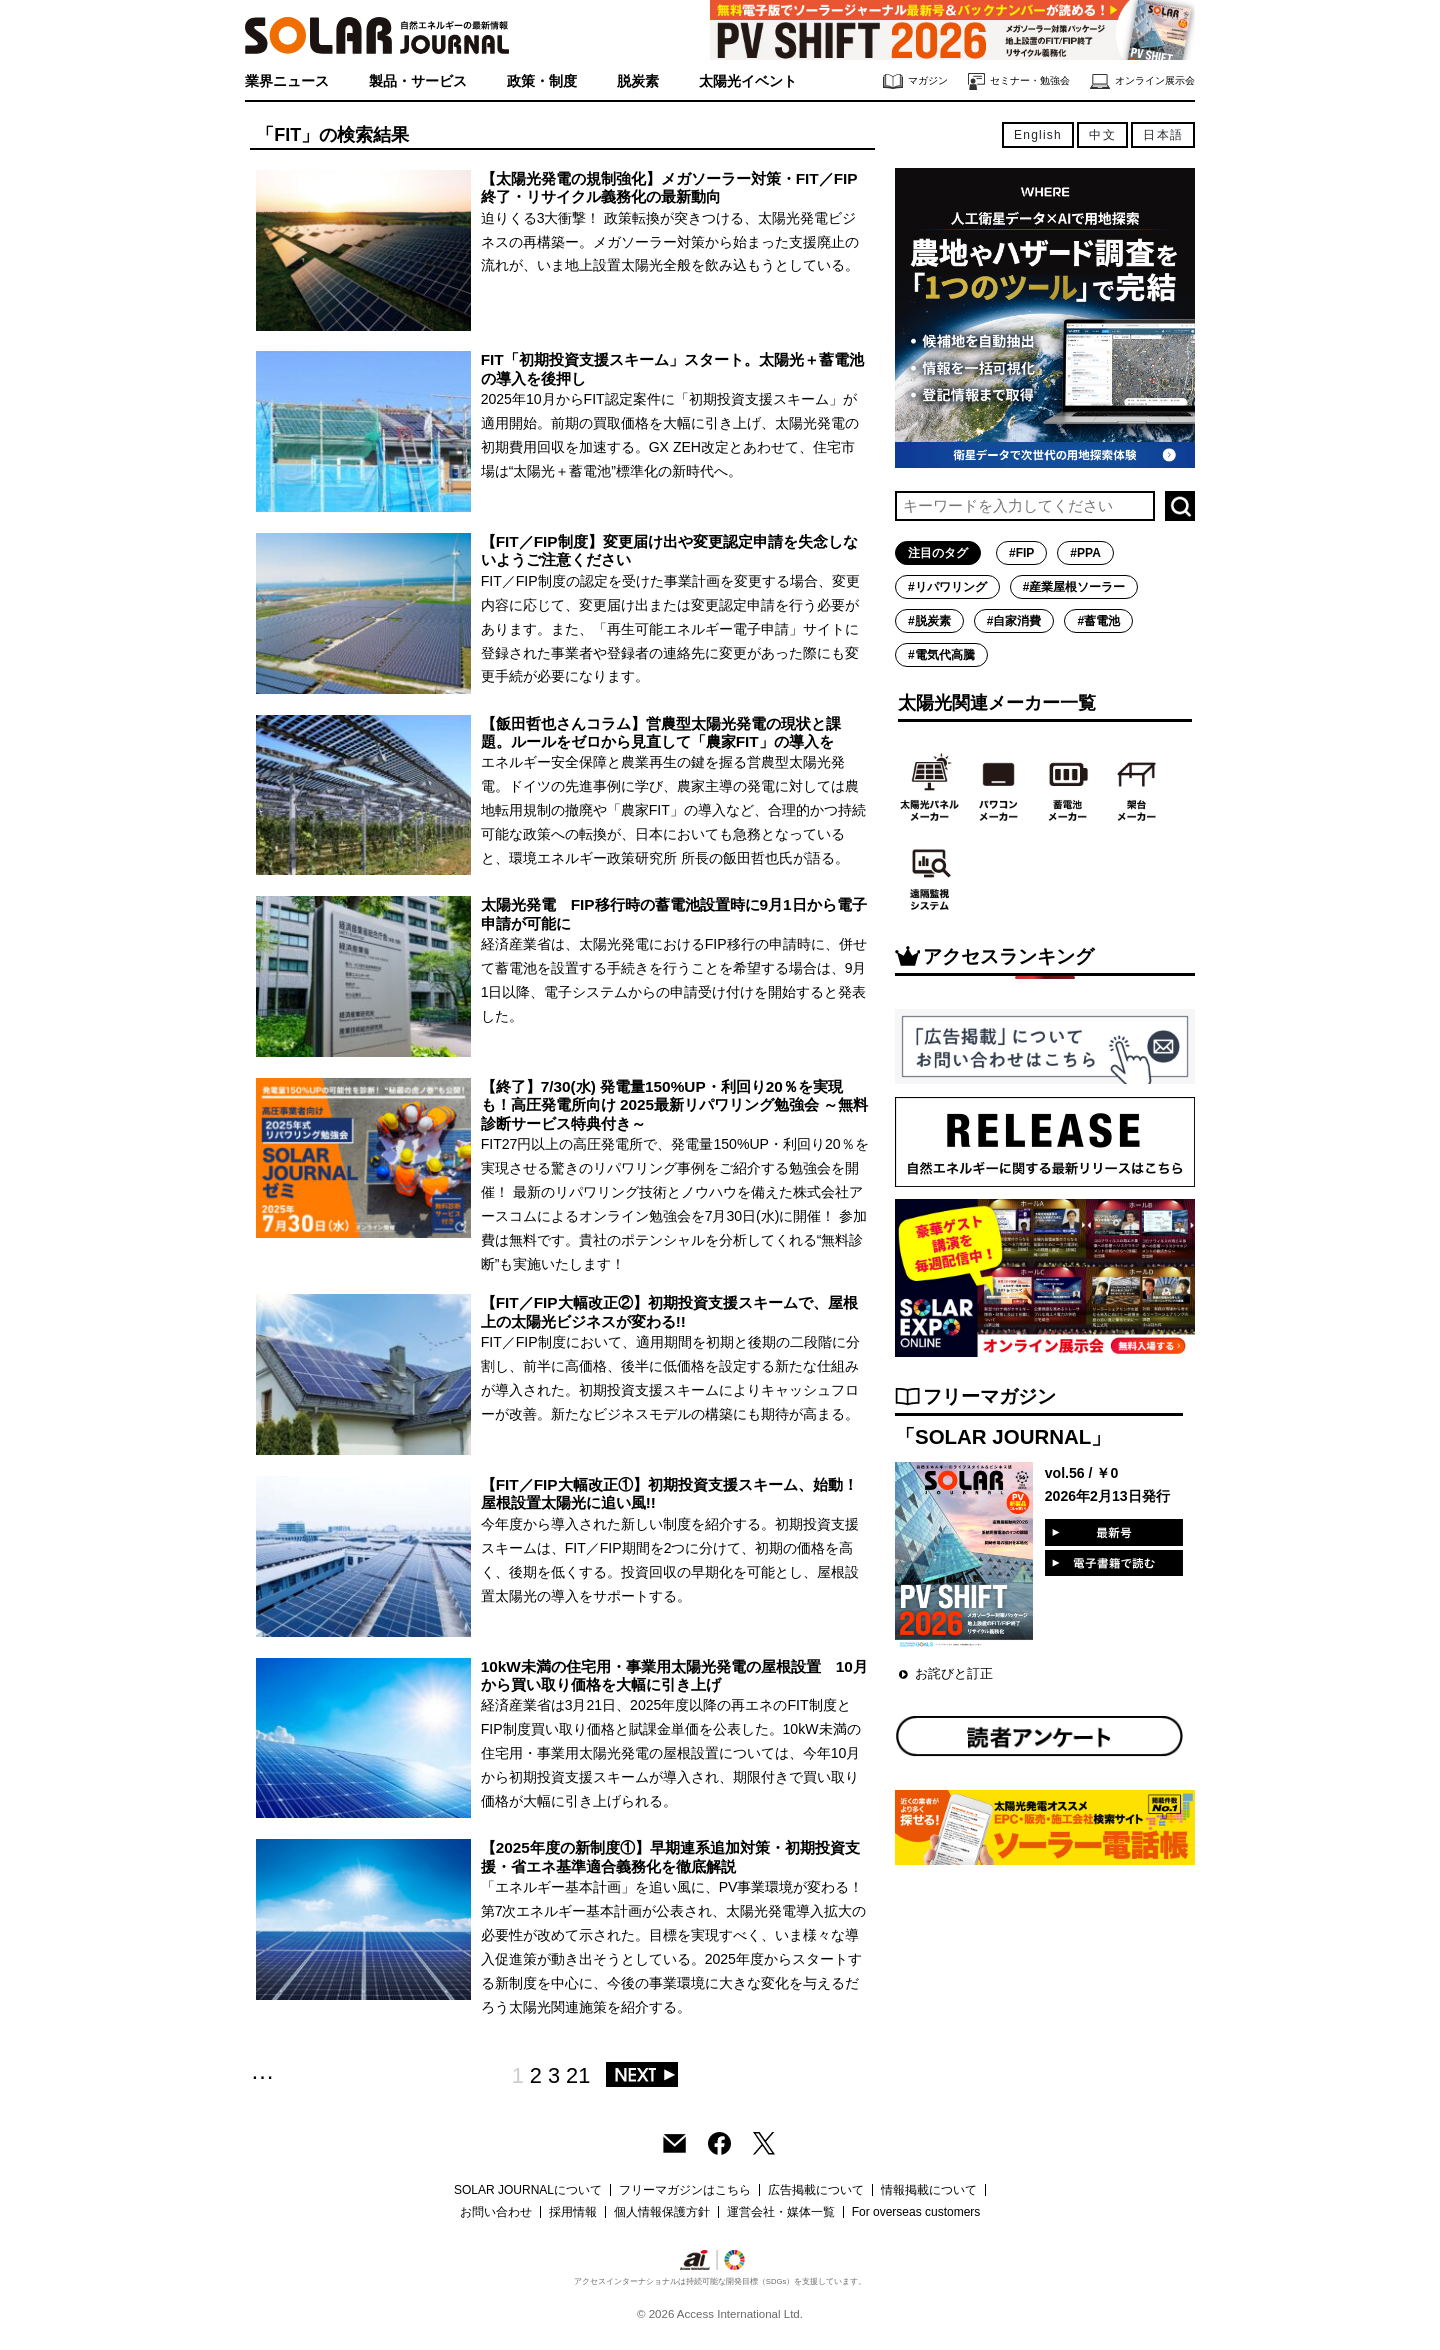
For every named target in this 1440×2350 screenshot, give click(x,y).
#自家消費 (1014, 621)
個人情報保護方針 (662, 2212)
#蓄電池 (1098, 621)
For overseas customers (916, 2212)
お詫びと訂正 (954, 1673)
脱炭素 (638, 81)
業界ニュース (287, 81)
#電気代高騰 (941, 655)
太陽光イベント (748, 81)
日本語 (1163, 135)
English (1038, 135)
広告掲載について (816, 2190)
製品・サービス (418, 81)
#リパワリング (947, 587)
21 (578, 2075)
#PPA (1085, 553)
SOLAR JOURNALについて (528, 2190)
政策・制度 (542, 81)
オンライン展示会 (1142, 81)
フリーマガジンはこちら (685, 2190)
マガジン (915, 81)
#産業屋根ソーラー (1074, 587)
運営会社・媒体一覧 (781, 2212)
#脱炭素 (929, 621)
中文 (1102, 135)
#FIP (1021, 553)
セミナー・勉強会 (1019, 81)
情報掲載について (929, 2190)
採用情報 (573, 2212)
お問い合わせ (496, 2212)
